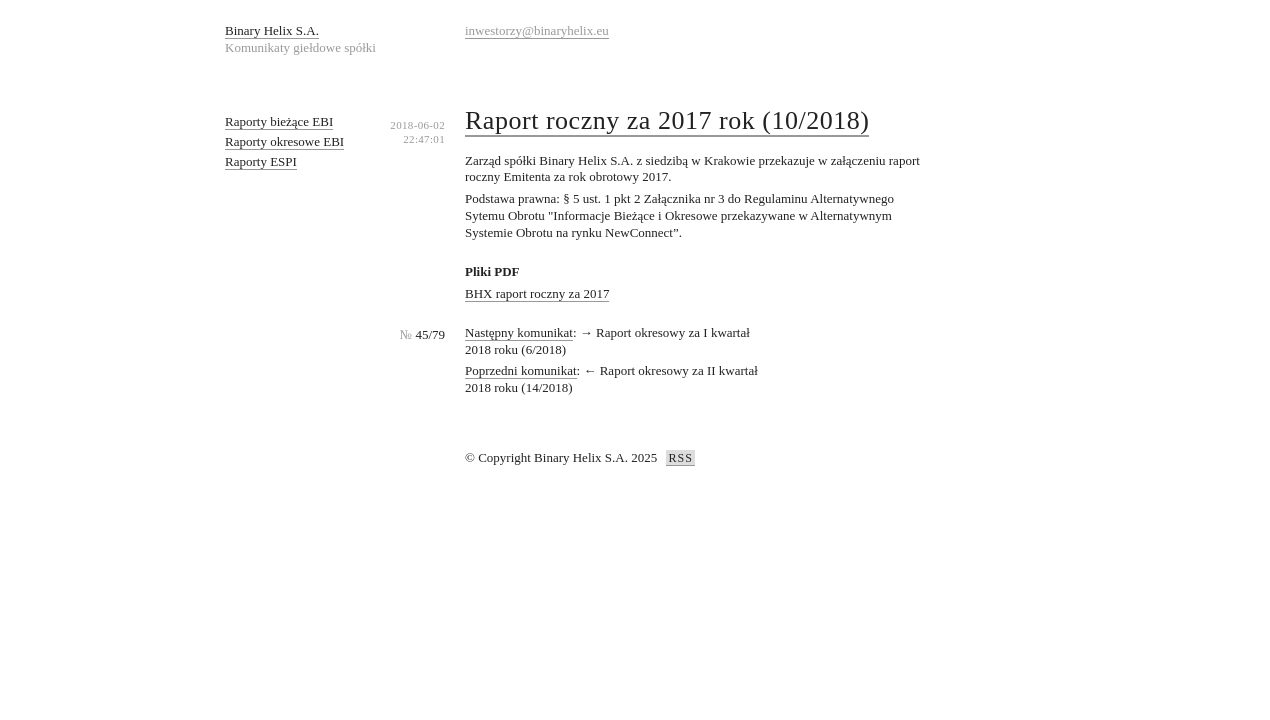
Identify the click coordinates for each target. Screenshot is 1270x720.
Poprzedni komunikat (521, 370)
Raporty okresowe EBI (284, 141)
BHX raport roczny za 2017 (537, 293)
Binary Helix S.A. (272, 30)
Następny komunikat (519, 332)
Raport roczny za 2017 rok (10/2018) (667, 120)
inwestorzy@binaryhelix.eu (537, 30)
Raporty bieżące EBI (279, 121)
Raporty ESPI (261, 161)
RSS (680, 458)
